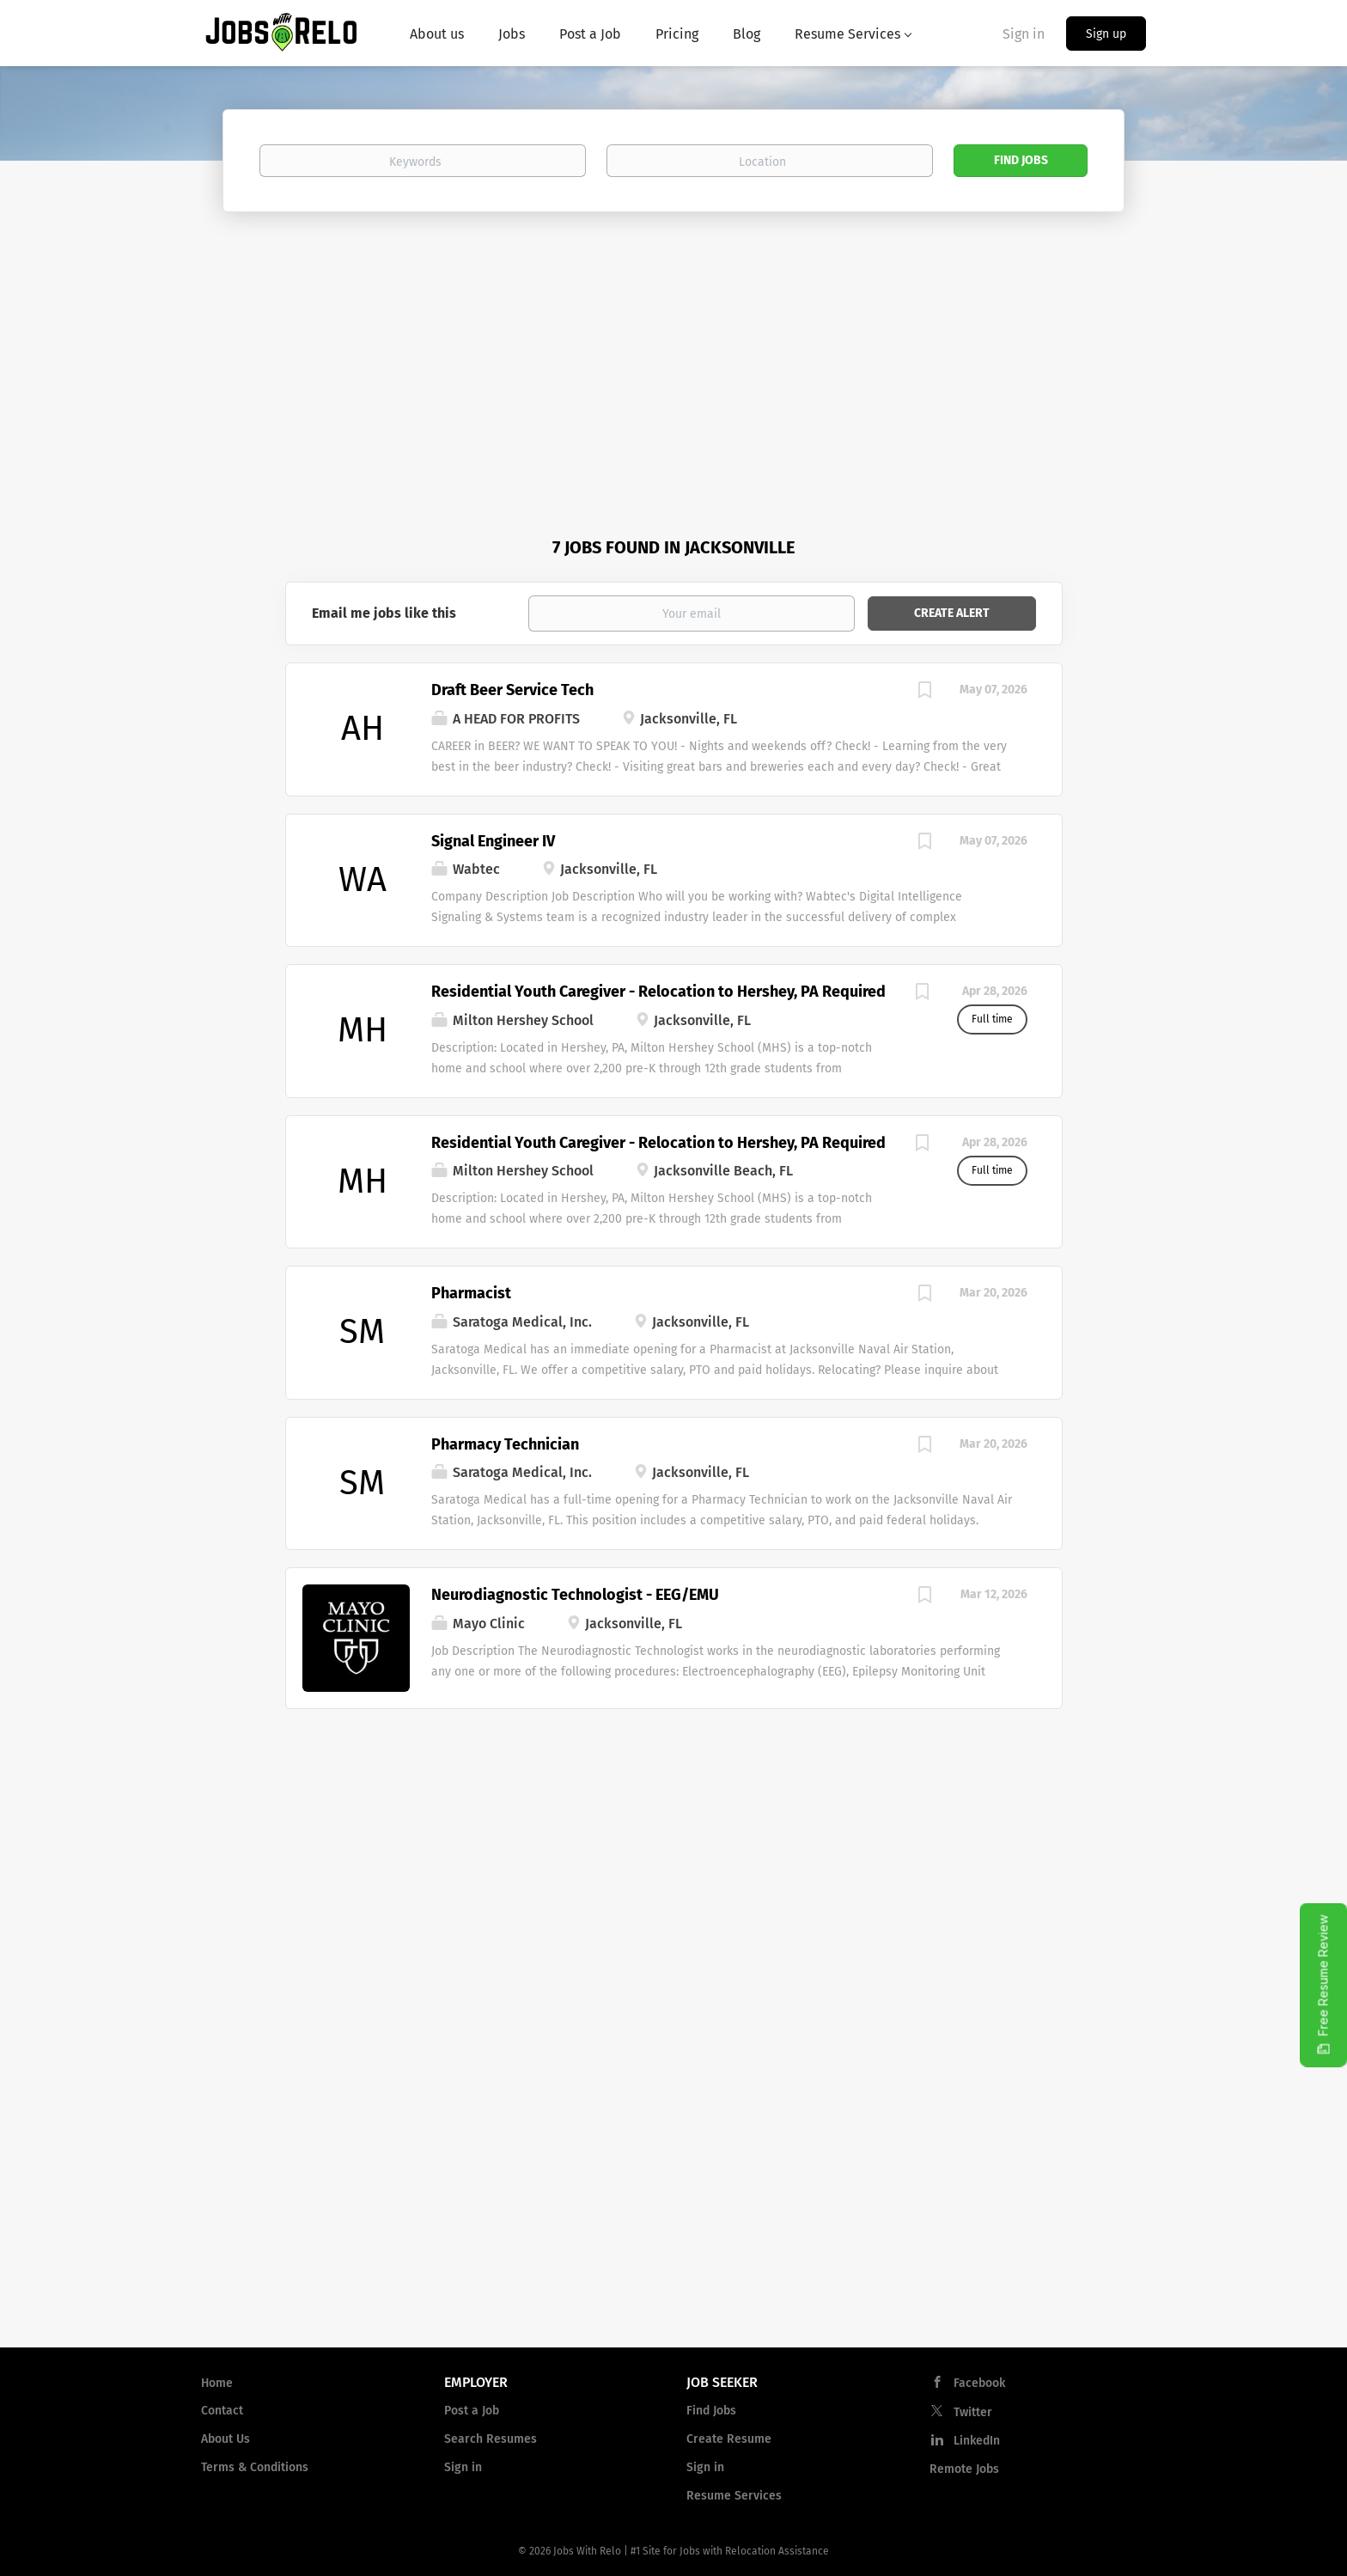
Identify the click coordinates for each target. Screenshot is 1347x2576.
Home (217, 2383)
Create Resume (728, 2439)
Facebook (979, 2383)
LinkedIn (977, 2440)
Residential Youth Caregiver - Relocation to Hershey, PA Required (658, 991)
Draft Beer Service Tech (512, 690)
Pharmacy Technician (505, 1444)
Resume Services (734, 2495)
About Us (225, 2439)
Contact (222, 2410)
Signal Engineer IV (493, 841)
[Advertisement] (673, 341)
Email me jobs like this (384, 613)
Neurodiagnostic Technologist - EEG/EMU (575, 1594)
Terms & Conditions (254, 2467)
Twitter (973, 2412)
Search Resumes (490, 2439)
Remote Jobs (964, 2469)
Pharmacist (471, 1293)
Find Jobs (1021, 160)
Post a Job (471, 2410)
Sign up (1106, 34)
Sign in (1024, 34)
